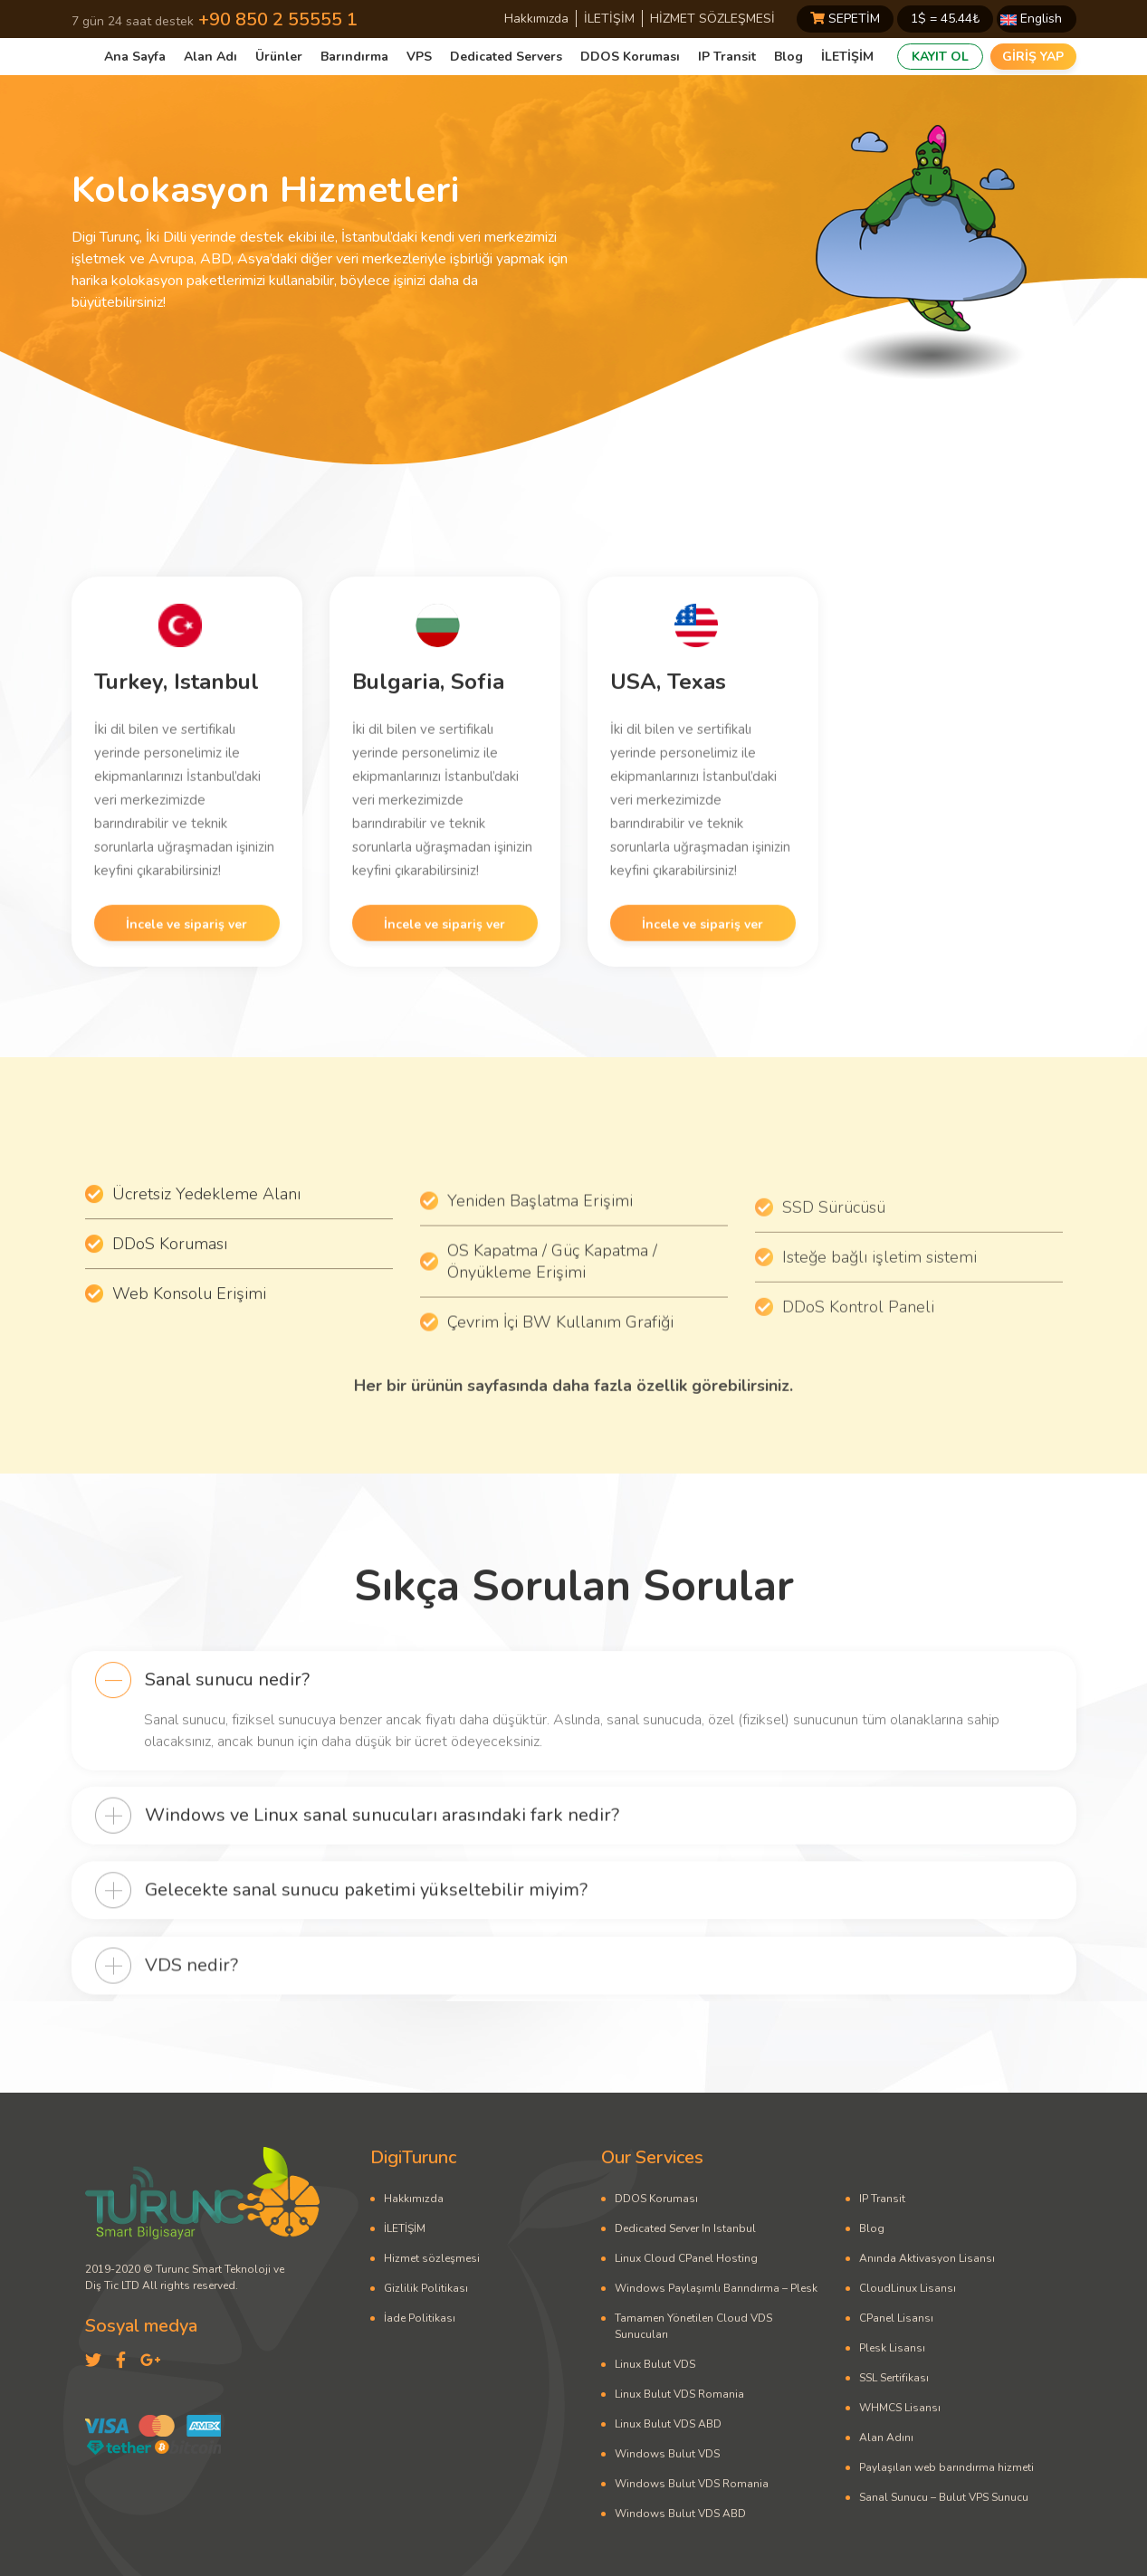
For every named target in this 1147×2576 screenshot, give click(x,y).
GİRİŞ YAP (1033, 56)
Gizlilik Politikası (426, 2288)
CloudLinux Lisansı (907, 2288)
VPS (419, 56)
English (1031, 18)
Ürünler (278, 56)
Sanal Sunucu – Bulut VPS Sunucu (943, 2497)
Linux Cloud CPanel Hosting (686, 2258)
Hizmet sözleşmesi (432, 2258)
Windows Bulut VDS (667, 2454)
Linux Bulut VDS (655, 2364)
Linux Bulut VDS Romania (679, 2394)
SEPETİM (845, 18)
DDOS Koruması (630, 56)
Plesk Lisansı (892, 2348)
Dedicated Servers (506, 56)
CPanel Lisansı (896, 2318)
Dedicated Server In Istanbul (685, 2228)
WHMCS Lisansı (900, 2407)
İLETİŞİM (609, 18)
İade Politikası (419, 2318)
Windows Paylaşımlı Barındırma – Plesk (716, 2288)
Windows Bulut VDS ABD (680, 2513)
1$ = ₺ (945, 18)
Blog (788, 56)
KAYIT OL (940, 56)
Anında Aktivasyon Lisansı (927, 2258)
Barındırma (354, 56)
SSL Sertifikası (894, 2378)
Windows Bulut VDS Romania (692, 2483)
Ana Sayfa (135, 56)
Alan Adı (210, 56)
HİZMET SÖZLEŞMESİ (712, 18)
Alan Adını (886, 2437)
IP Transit (727, 56)
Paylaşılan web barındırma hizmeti (946, 2467)
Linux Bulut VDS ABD (668, 2424)
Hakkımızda (536, 18)
